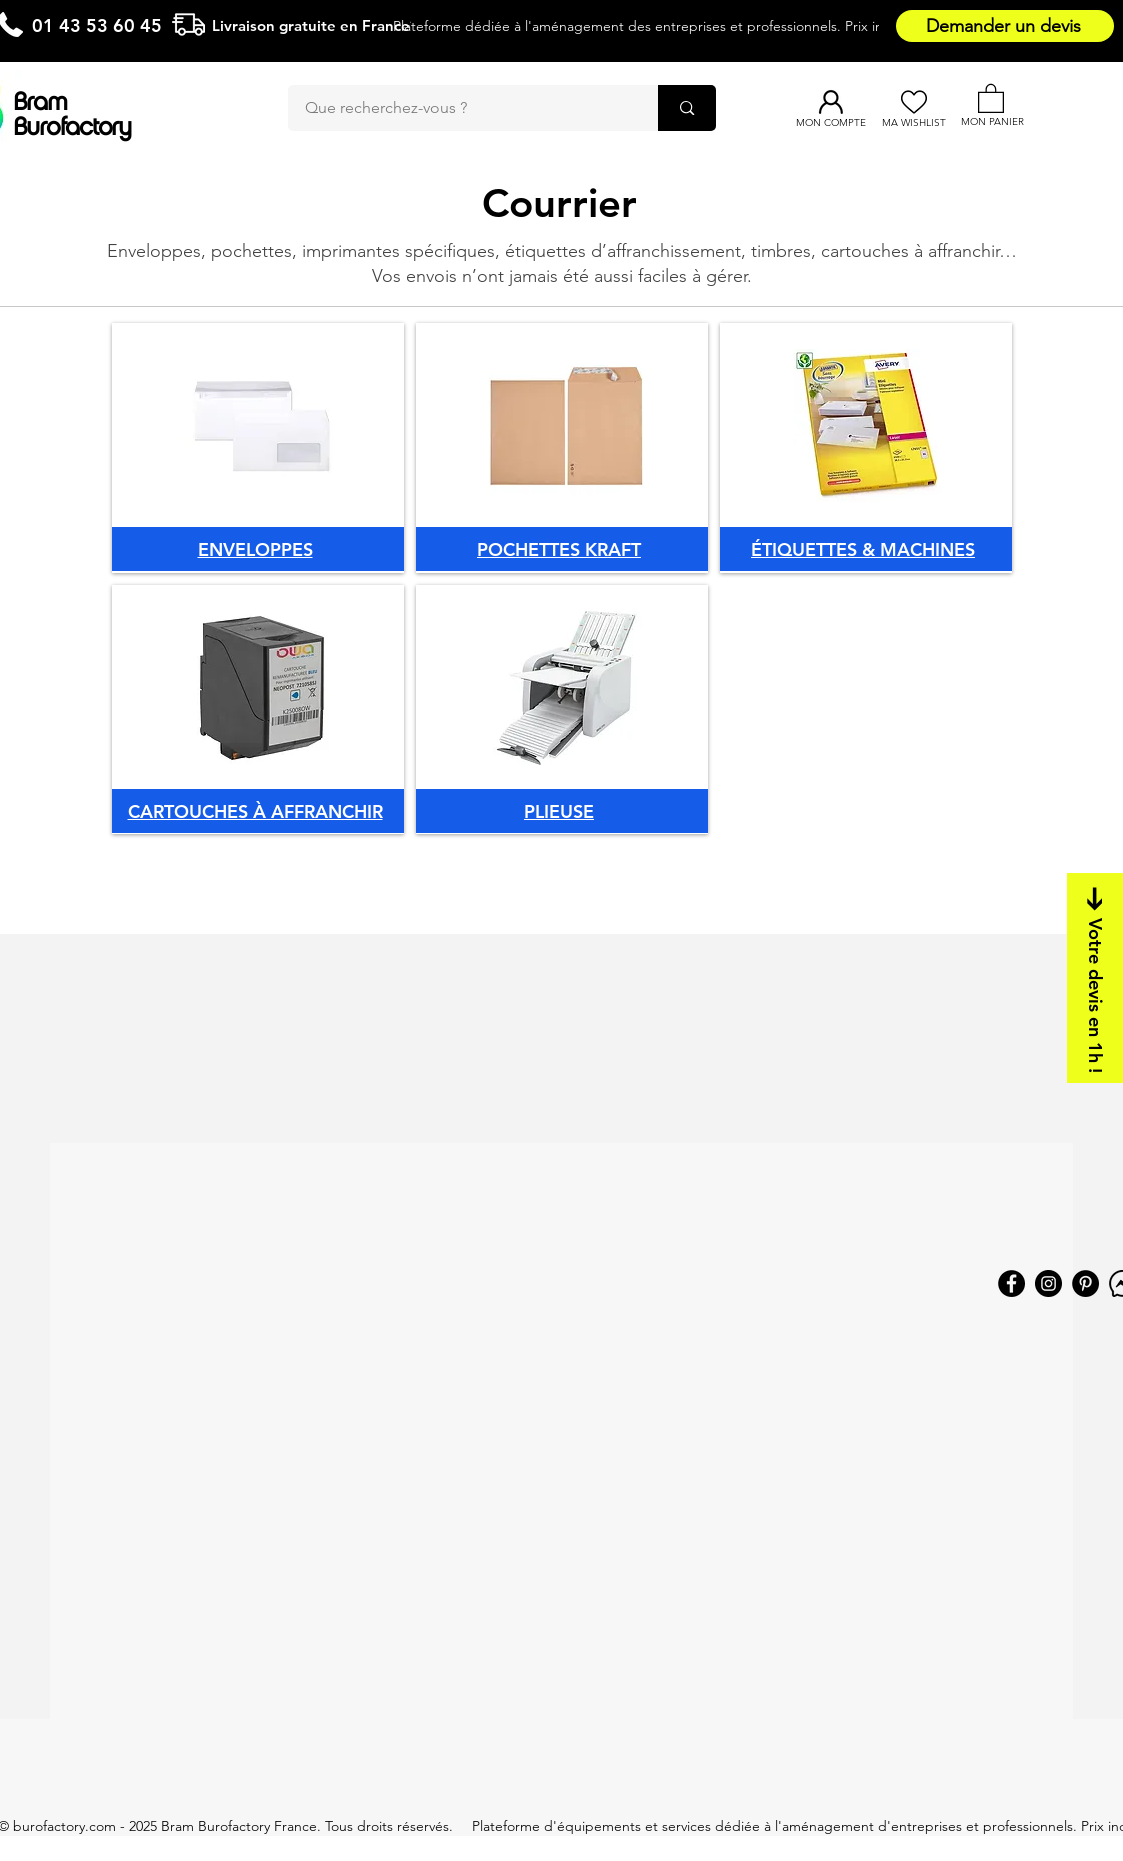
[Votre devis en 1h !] (1095, 978)
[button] (991, 97)
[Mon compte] (830, 102)
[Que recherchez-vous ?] (461, 108)
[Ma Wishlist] (913, 102)
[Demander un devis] (1005, 26)
